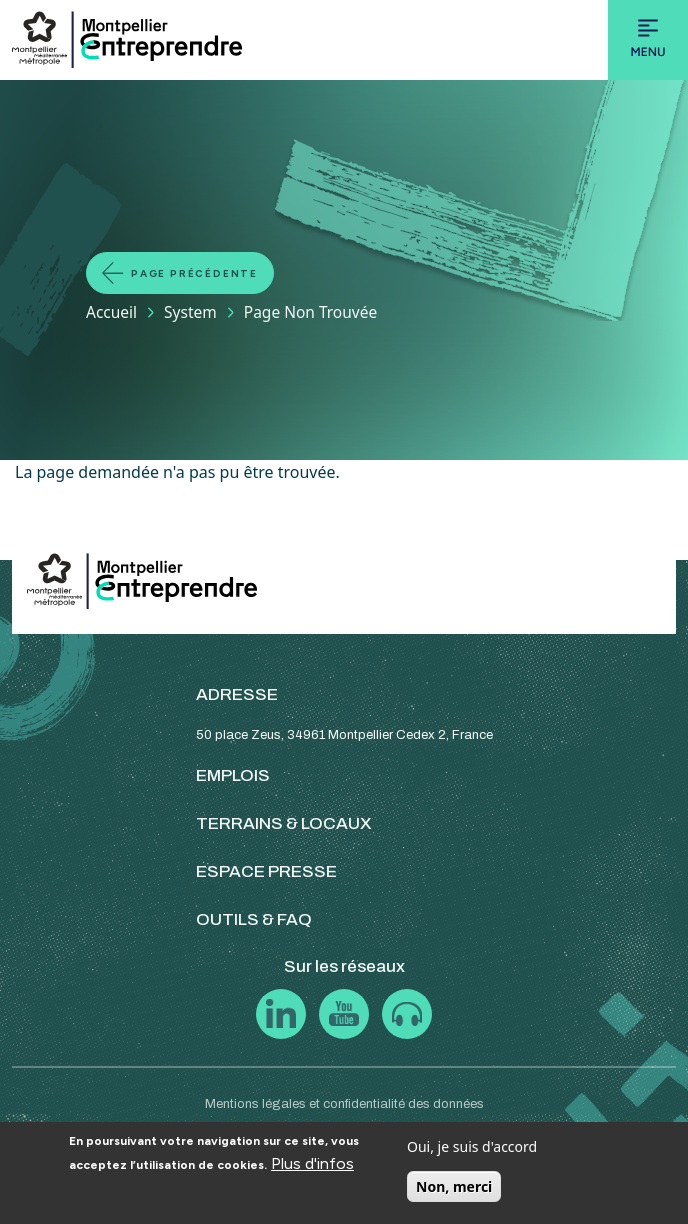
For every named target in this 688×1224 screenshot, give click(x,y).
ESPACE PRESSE (266, 871)
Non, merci (454, 1186)
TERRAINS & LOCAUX (284, 823)
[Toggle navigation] (648, 40)
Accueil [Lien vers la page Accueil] (111, 312)
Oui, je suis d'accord (472, 1146)
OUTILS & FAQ (254, 919)
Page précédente (194, 273)
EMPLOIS (233, 775)
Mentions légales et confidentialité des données (344, 1104)
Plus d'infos (312, 1163)
